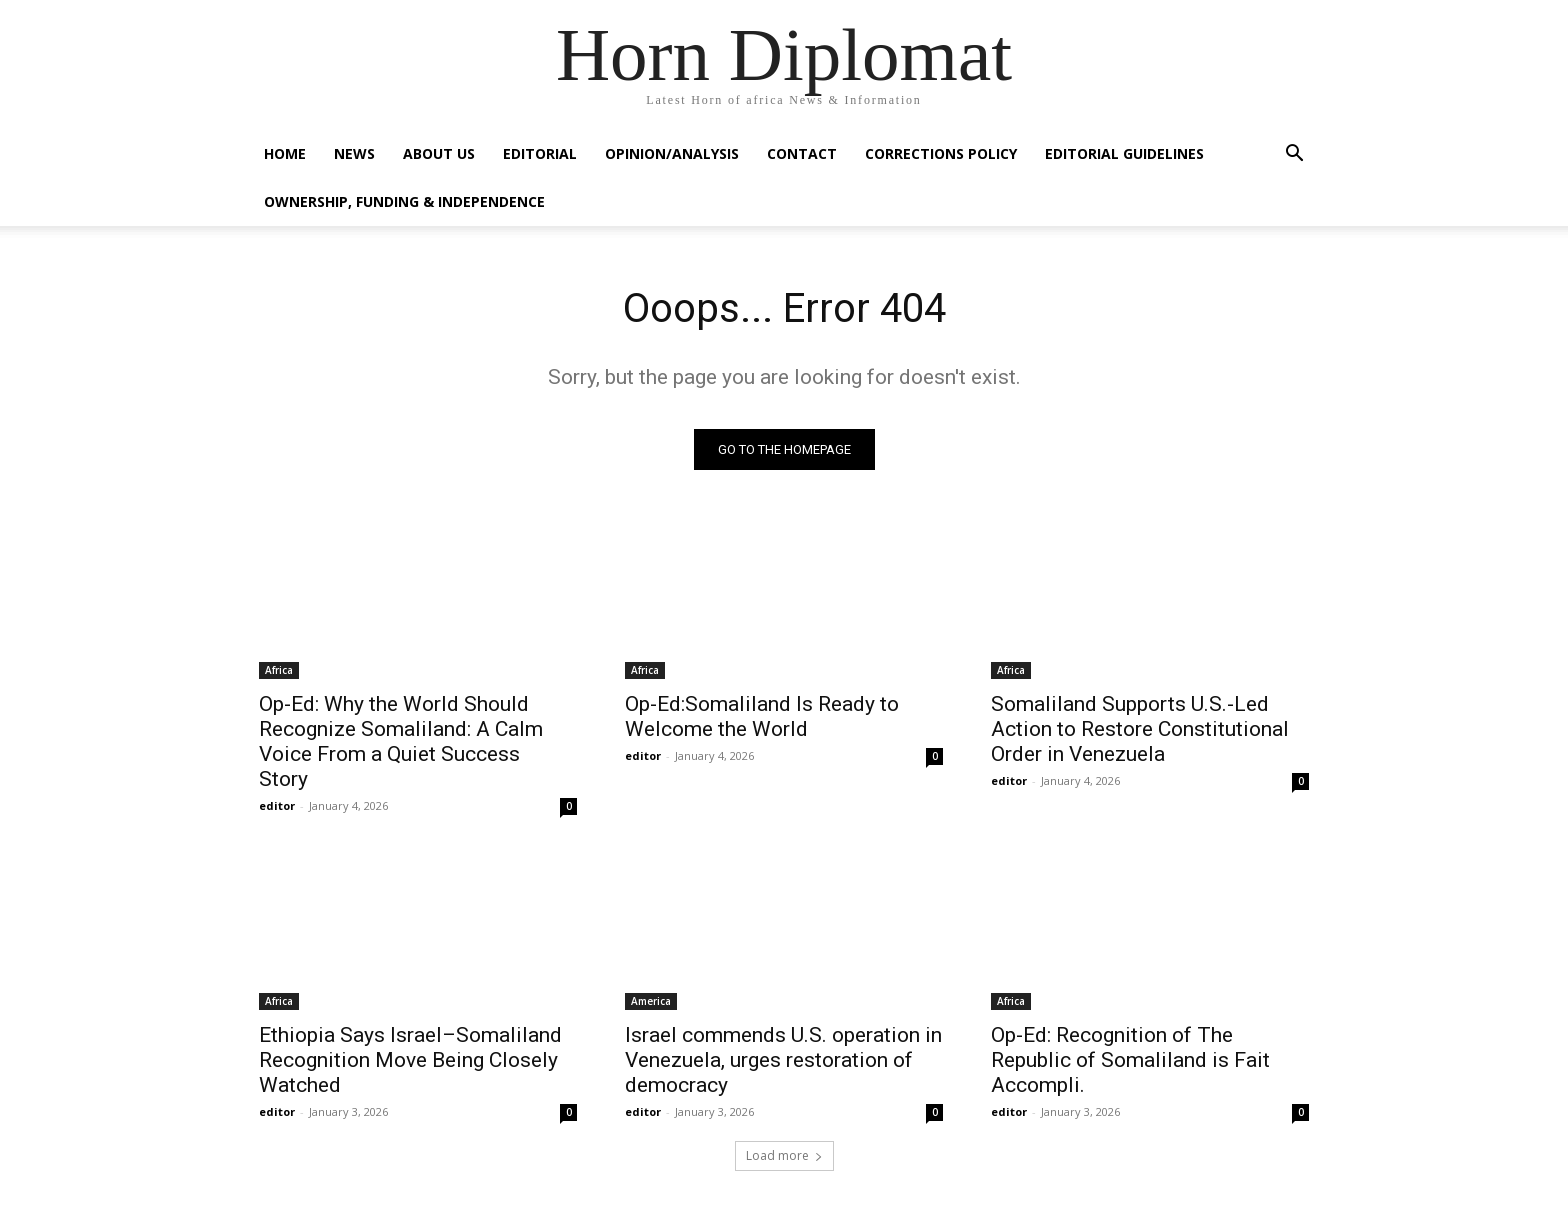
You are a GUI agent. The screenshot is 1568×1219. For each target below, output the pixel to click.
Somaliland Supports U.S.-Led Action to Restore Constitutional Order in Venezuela (1140, 729)
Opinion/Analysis (672, 153)
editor (277, 805)
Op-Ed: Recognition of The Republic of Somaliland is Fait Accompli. (1130, 1060)
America (651, 1001)
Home (285, 153)
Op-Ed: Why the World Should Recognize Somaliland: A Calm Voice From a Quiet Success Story (401, 741)
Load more (784, 1155)
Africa (279, 670)
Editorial (540, 153)
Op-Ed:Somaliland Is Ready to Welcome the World (762, 716)
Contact (802, 153)
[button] (1294, 155)
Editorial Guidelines (1124, 153)
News (354, 153)
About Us (439, 153)
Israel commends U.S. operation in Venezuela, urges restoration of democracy (783, 1060)
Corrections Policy (941, 153)
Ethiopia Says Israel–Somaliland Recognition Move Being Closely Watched (410, 1060)
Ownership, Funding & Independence (404, 201)
